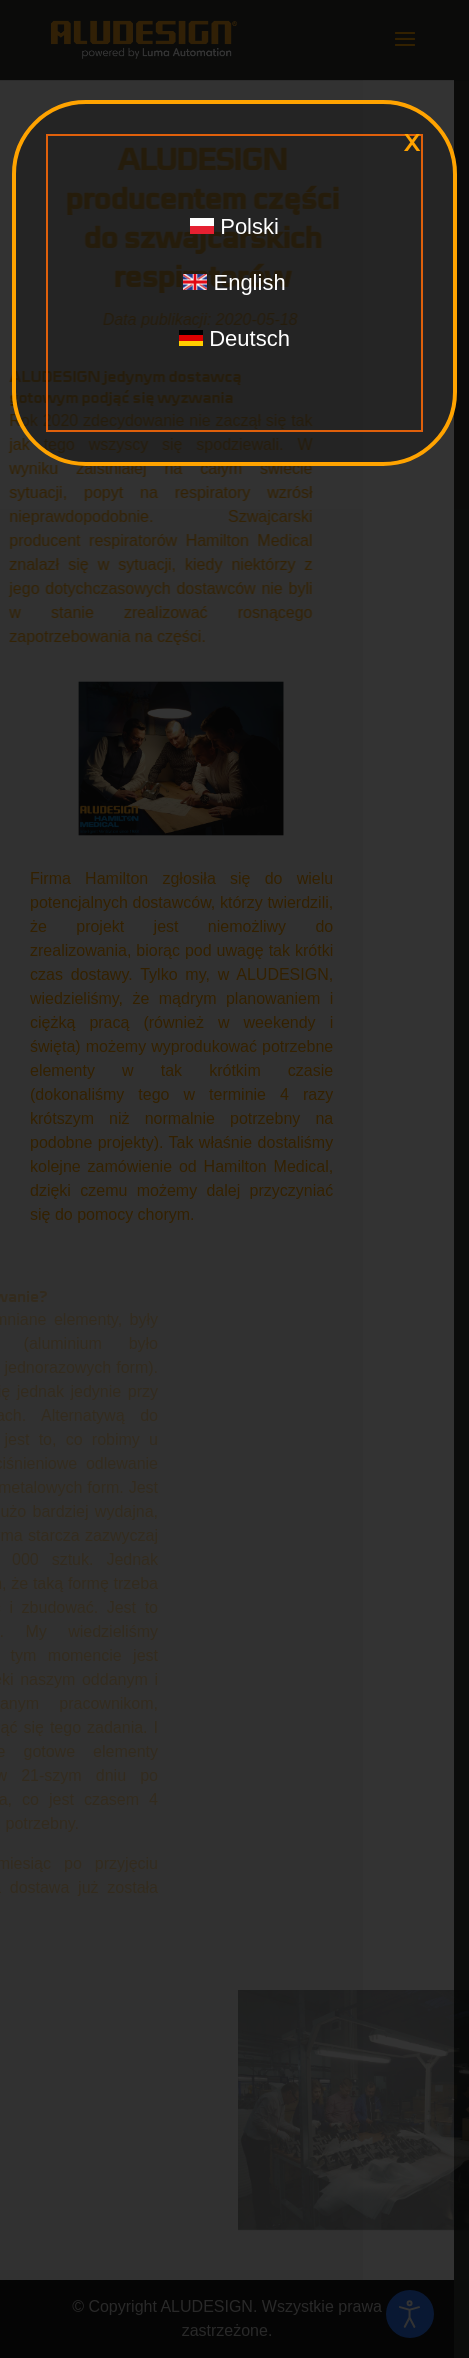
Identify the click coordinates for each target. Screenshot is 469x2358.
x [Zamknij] (412, 143)
